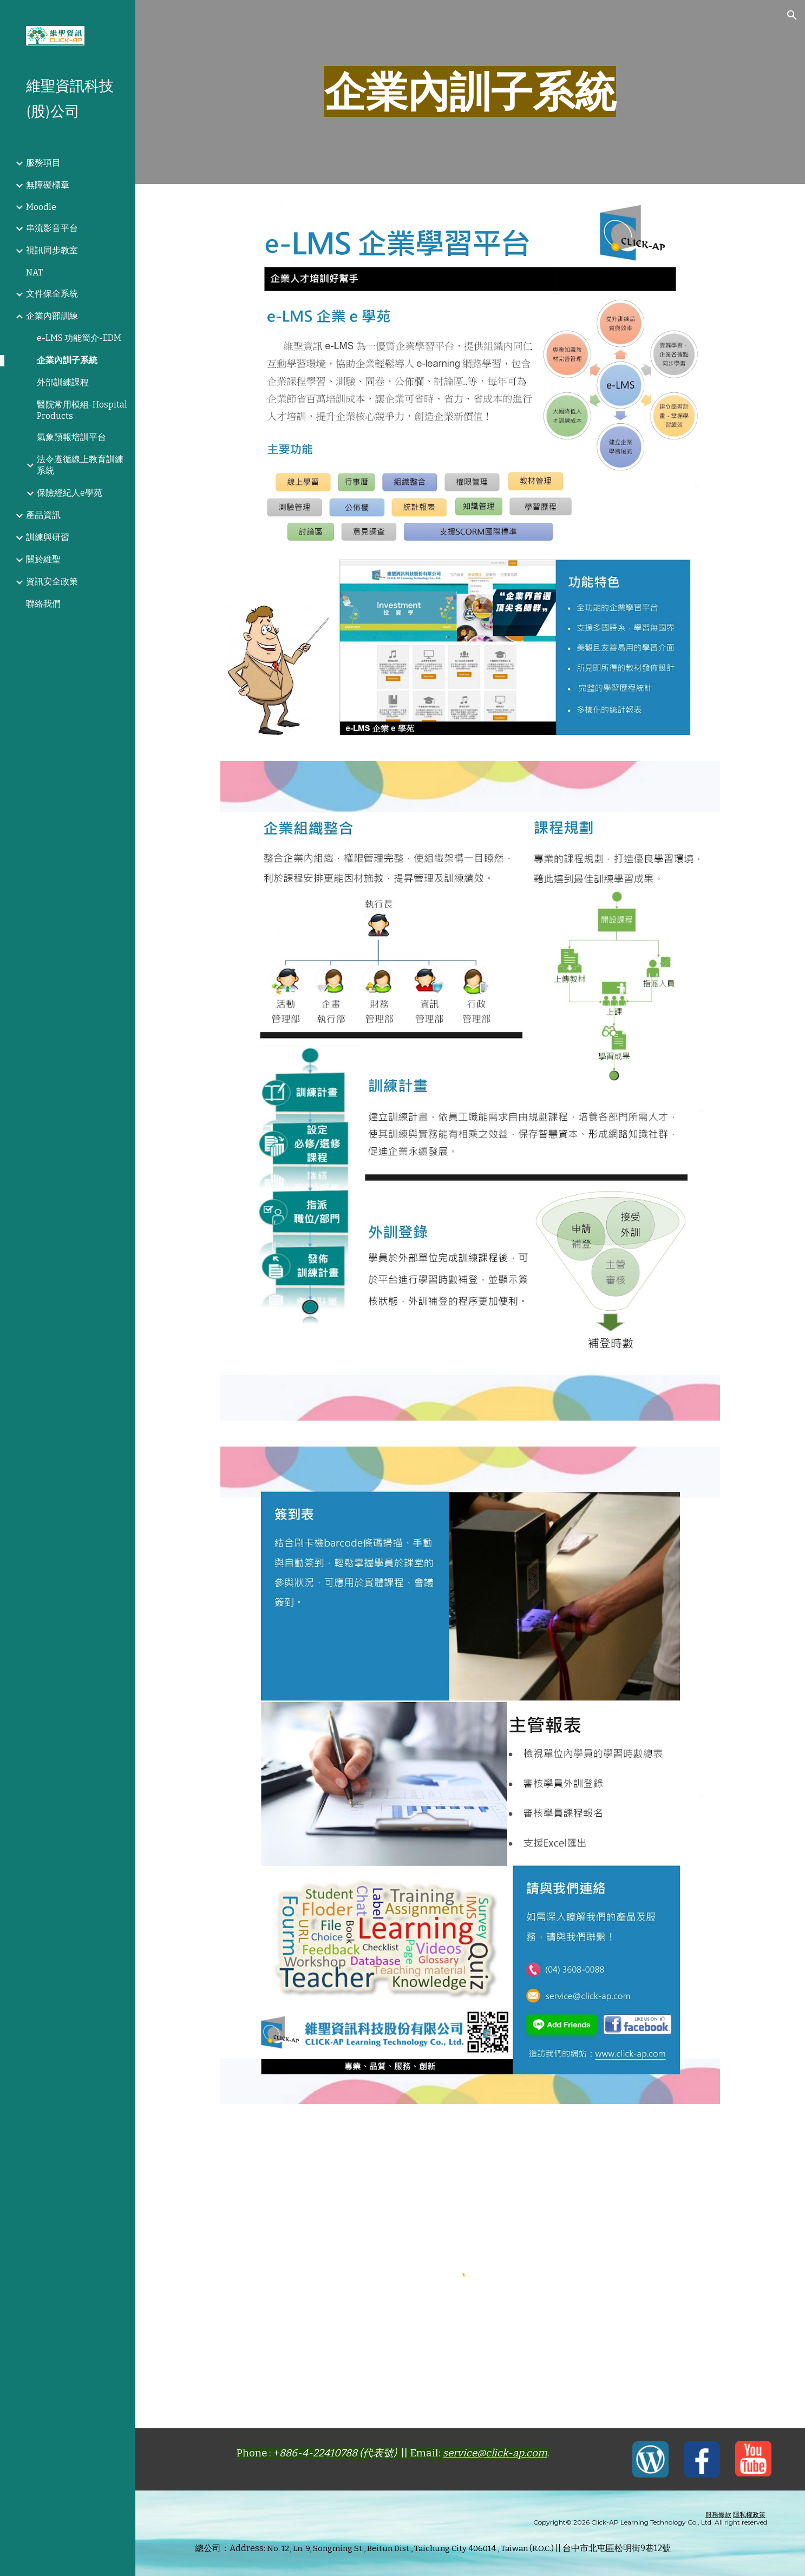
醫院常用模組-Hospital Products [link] (82, 410)
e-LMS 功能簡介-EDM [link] (79, 338)
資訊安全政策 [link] (52, 581)
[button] (792, 15)
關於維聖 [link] (43, 559)
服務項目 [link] (43, 162)
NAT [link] (34, 272)
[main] (470, 92)
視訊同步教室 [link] (52, 250)
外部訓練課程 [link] (63, 382)
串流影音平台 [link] (52, 228)
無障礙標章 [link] (47, 185)
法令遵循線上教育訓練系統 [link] (80, 465)
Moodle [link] (41, 207)
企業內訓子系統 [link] (67, 360)
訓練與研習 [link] (47, 537)
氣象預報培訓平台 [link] (71, 437)
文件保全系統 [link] (52, 293)
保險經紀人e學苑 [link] (69, 493)
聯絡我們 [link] (43, 604)
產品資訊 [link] (43, 515)
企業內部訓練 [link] (52, 316)
